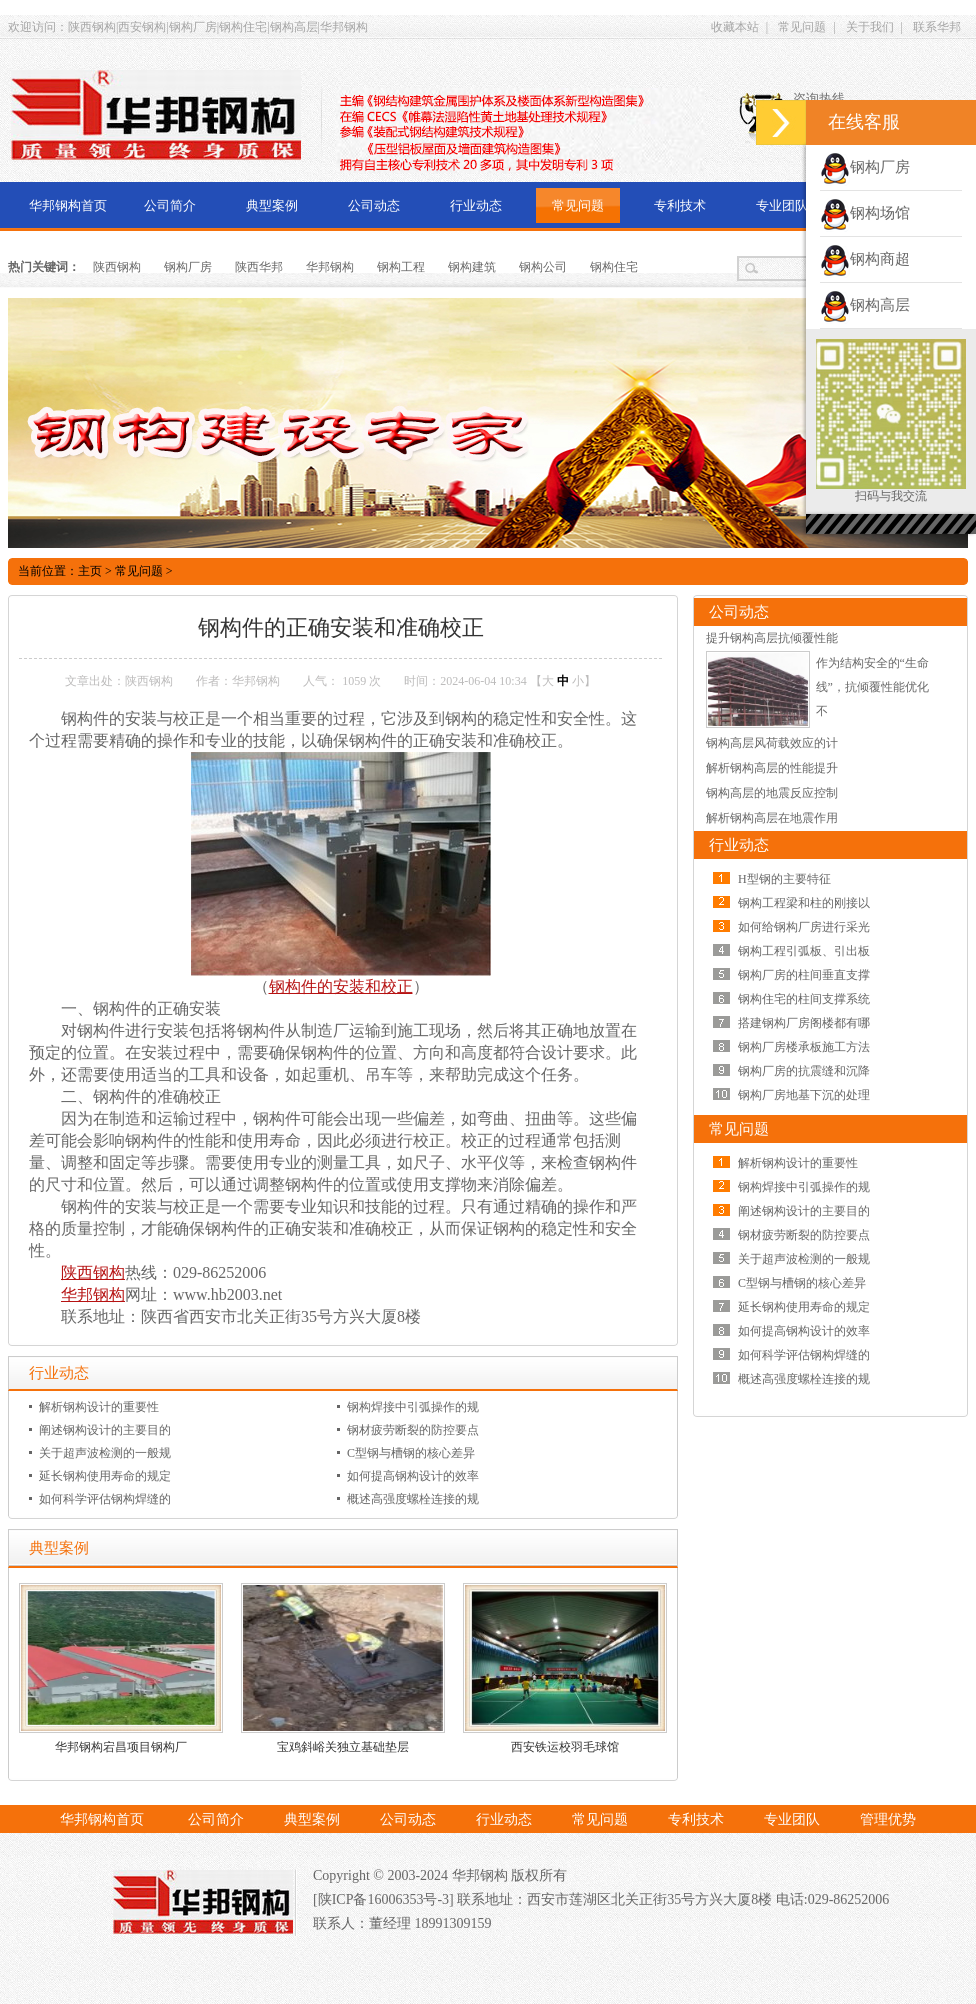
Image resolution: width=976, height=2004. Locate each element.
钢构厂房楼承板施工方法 (804, 1047)
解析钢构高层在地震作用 (772, 818)
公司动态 (374, 205)
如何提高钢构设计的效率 (413, 1476)
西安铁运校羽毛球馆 (565, 1747)
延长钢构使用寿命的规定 (105, 1476)
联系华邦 (937, 27)
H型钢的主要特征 (784, 879)
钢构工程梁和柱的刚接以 (804, 903)
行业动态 (476, 205)
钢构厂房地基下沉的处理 (804, 1095)
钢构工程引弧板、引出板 (804, 951)
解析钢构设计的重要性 (99, 1407)
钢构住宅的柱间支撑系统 (804, 999)
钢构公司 (543, 267)
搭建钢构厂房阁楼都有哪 (804, 1023)
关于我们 (870, 27)
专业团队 (782, 205)
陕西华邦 (259, 267)
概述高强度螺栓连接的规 (413, 1499)
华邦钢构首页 (68, 205)
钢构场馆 (865, 213)
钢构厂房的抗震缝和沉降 (804, 1071)
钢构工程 (401, 267)
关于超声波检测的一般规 (105, 1453)
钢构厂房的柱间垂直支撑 (804, 975)
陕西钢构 (117, 267)
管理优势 (888, 1819)
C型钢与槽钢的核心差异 (411, 1453)
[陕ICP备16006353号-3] (385, 1899)
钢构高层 (865, 305)
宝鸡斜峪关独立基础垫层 (343, 1747)
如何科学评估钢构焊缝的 (105, 1499)
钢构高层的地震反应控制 (772, 793)
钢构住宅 (614, 267)
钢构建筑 (472, 267)
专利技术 (680, 205)
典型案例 (272, 205)
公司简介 (170, 205)
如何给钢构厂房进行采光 (804, 927)
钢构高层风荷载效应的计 (772, 743)
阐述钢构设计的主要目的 (105, 1430)
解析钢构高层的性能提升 (772, 768)
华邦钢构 (330, 267)
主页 (90, 571)
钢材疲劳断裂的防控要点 (413, 1430)
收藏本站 (735, 27)
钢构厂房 (188, 267)
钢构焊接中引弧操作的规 (413, 1407)
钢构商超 (865, 259)
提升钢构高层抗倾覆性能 (772, 638)
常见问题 (802, 27)
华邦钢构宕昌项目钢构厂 (121, 1747)
